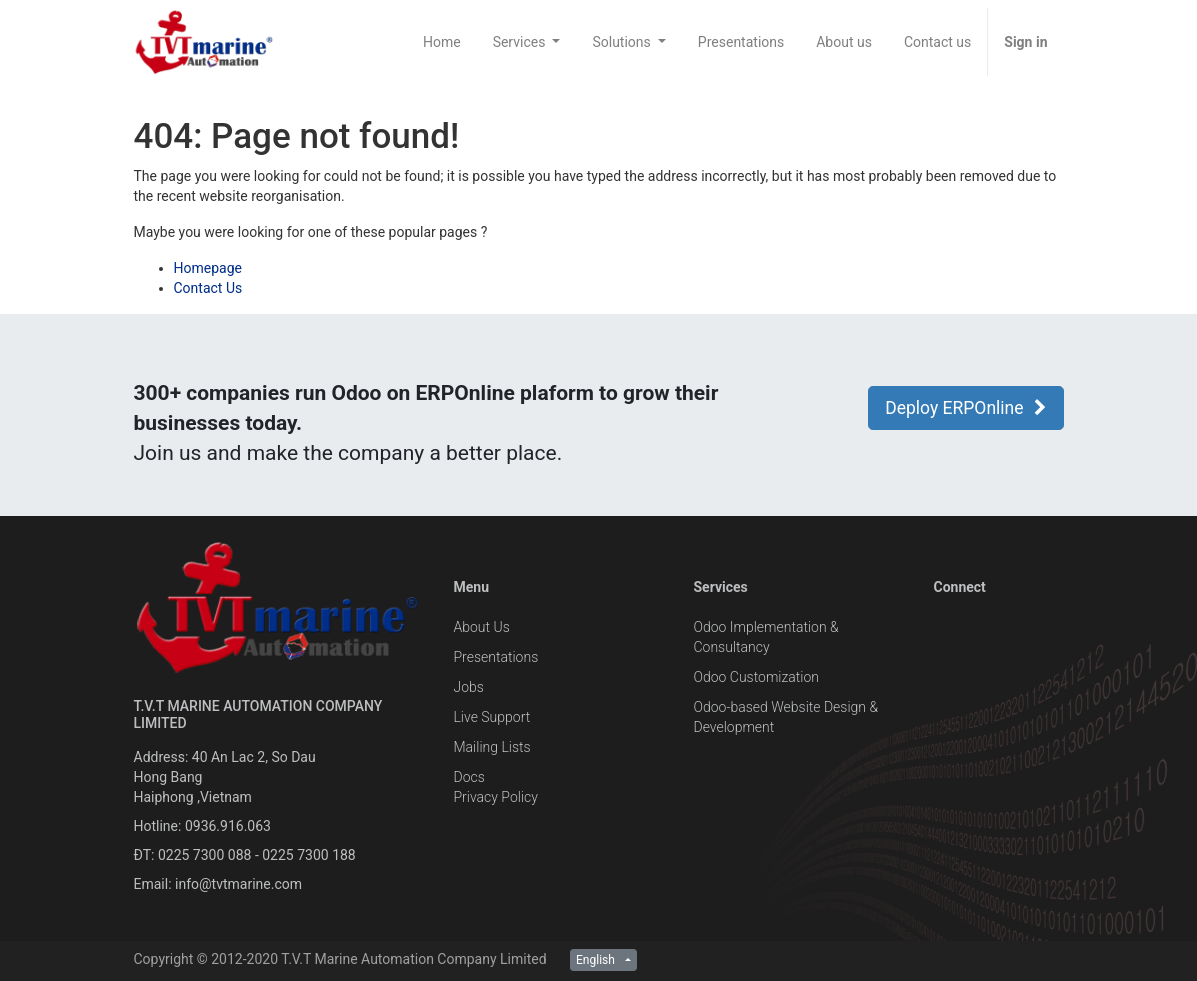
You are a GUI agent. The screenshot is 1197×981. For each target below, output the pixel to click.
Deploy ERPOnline (965, 408)
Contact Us (208, 288)
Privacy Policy (495, 797)
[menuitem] (442, 42)
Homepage (208, 268)
